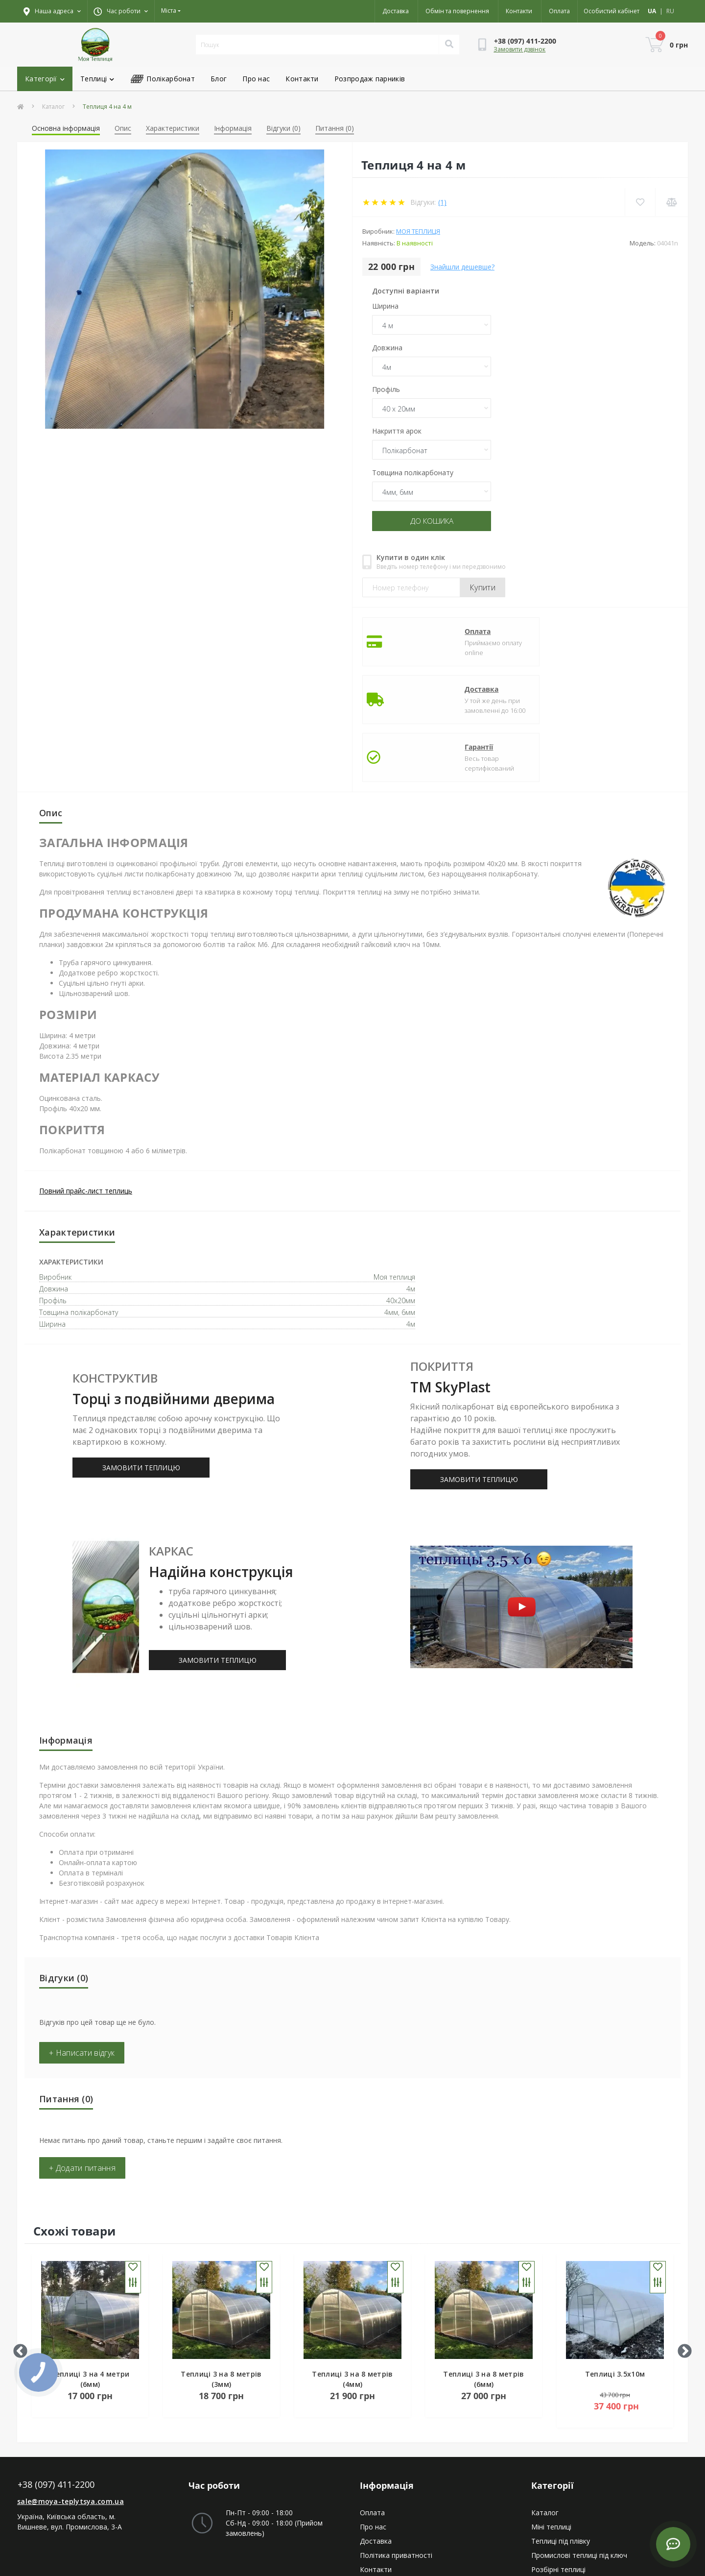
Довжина (387, 347)
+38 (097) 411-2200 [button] (56, 2376)
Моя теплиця (418, 231)
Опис (123, 128)
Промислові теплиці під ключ (579, 2447)
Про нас (256, 78)
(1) (442, 202)
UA (652, 11)
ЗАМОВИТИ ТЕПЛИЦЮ (141, 1359)
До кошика (432, 520)
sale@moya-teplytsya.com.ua (70, 2393)
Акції (367, 2490)
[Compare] (671, 202)
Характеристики (172, 128)
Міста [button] (168, 10)
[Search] (449, 44)
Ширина (385, 306)
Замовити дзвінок (519, 49)
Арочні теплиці (555, 2475)
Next (681, 2240)
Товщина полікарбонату (412, 472)
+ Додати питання (82, 2060)
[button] (120, 11)
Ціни (367, 2504)
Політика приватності (396, 2447)
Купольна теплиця (561, 2490)
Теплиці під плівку (560, 2433)
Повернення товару (393, 2475)
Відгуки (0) (283, 128)
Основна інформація (66, 128)
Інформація (233, 128)
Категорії (45, 78)
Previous (17, 2240)
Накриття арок (397, 431)
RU (670, 11)
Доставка (395, 11)
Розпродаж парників (369, 78)
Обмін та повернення (457, 11)
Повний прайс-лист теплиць (85, 1083)
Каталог (53, 106)
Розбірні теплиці (558, 2461)
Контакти (519, 11)
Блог (219, 78)
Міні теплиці (551, 2419)
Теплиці (97, 78)
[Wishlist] (639, 202)
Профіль (386, 389)
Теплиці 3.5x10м (615, 2266)
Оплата (559, 11)
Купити (482, 586)
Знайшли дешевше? (462, 266)
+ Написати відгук (82, 1945)
